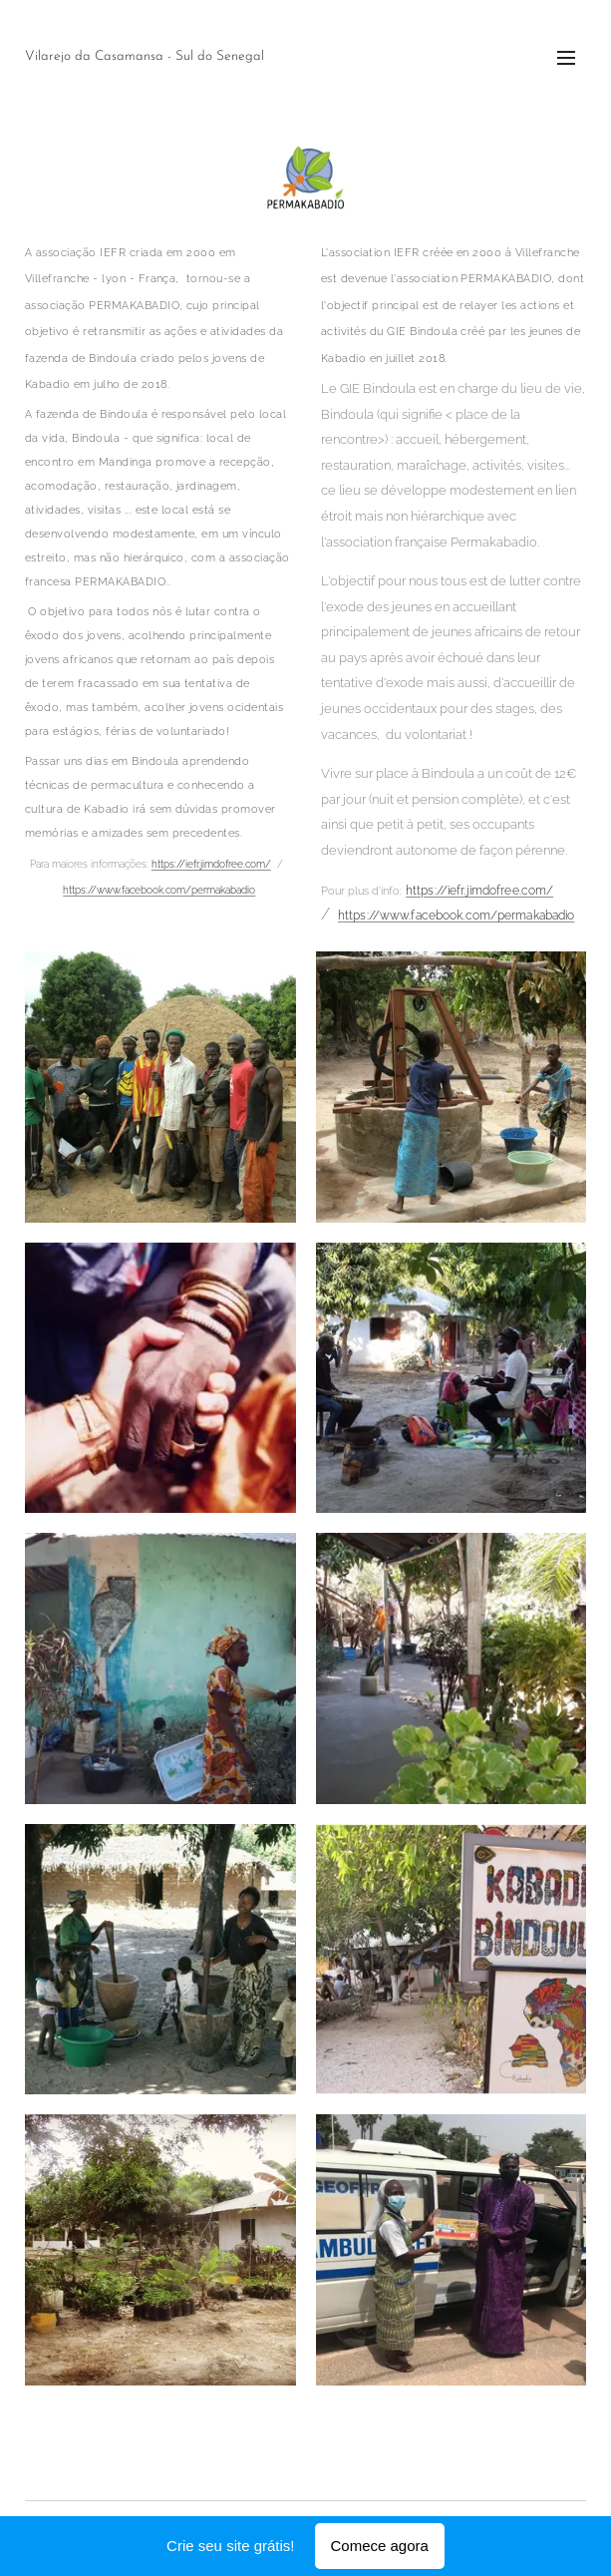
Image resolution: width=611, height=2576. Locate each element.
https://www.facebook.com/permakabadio (159, 890)
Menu (566, 58)
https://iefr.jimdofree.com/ (211, 865)
